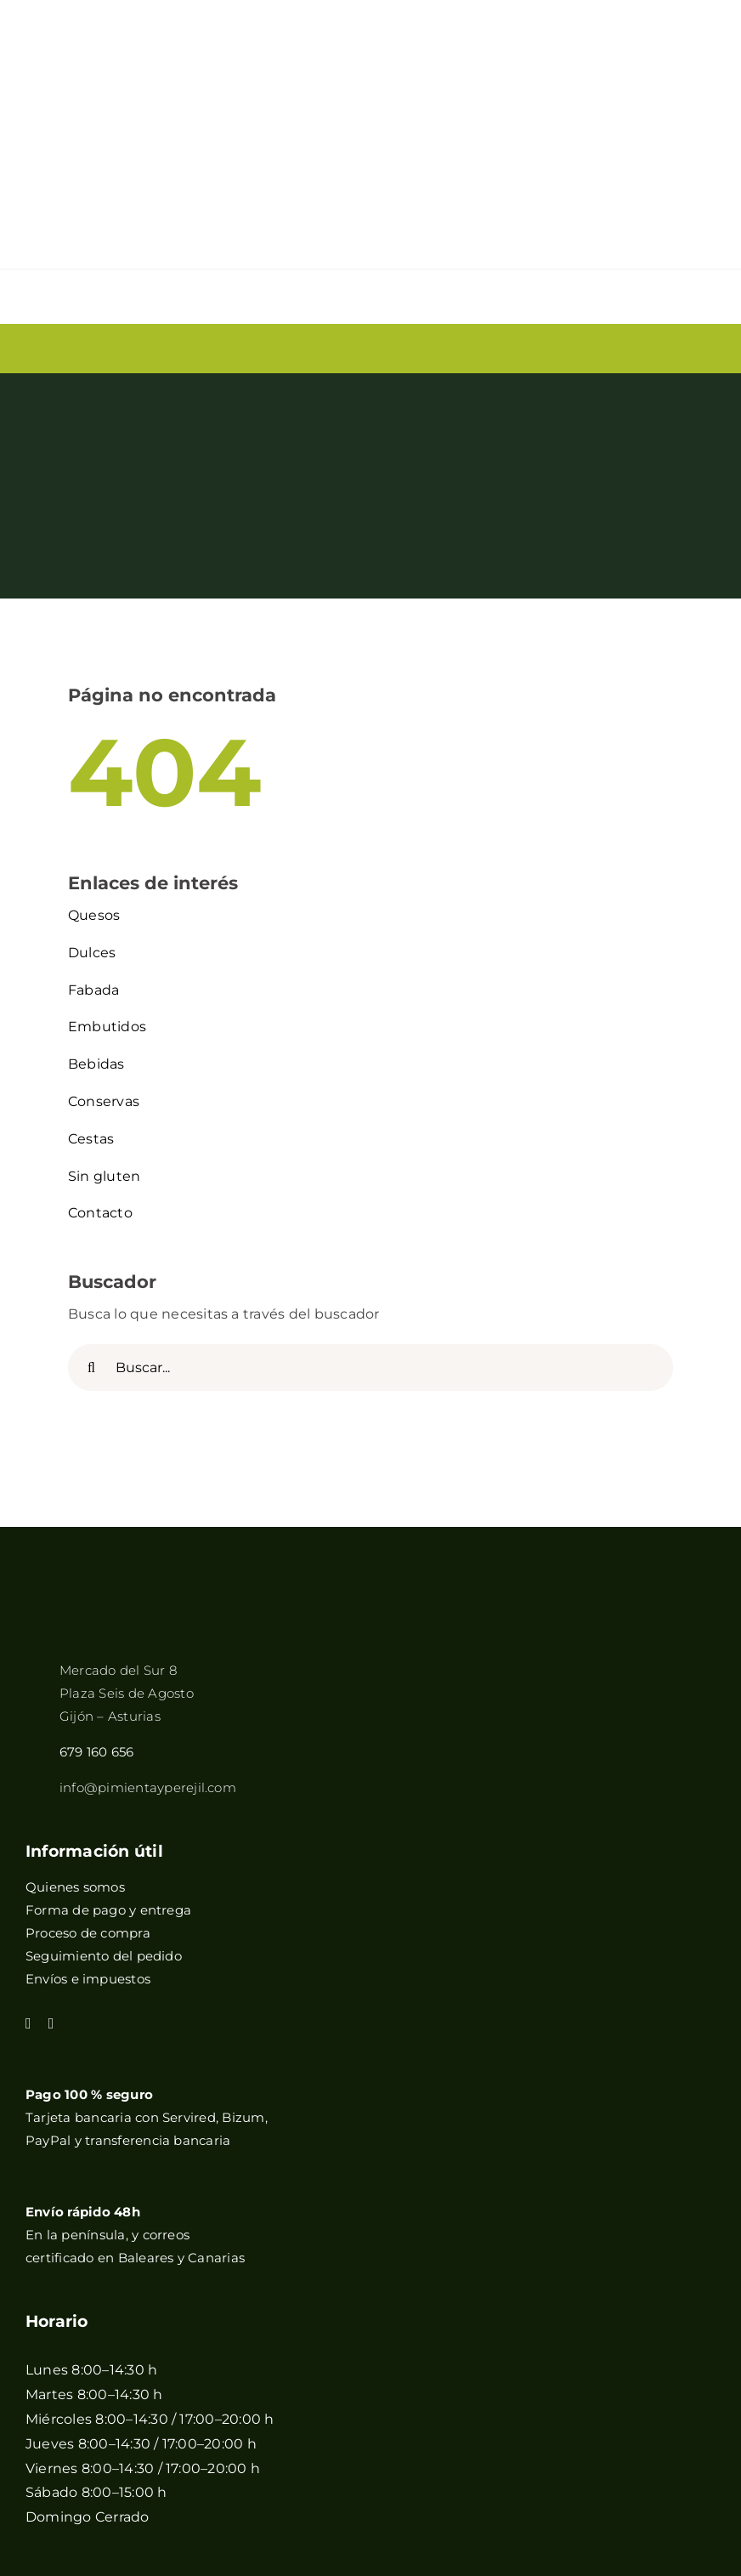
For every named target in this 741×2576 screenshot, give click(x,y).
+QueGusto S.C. (516, 2452)
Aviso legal (308, 2430)
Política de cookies (235, 2452)
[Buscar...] (370, 1144)
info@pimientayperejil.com (147, 1564)
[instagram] (51, 1799)
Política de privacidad (419, 2430)
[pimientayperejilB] (123, 1386)
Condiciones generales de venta (594, 2430)
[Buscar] (91, 1144)
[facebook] (28, 1799)
